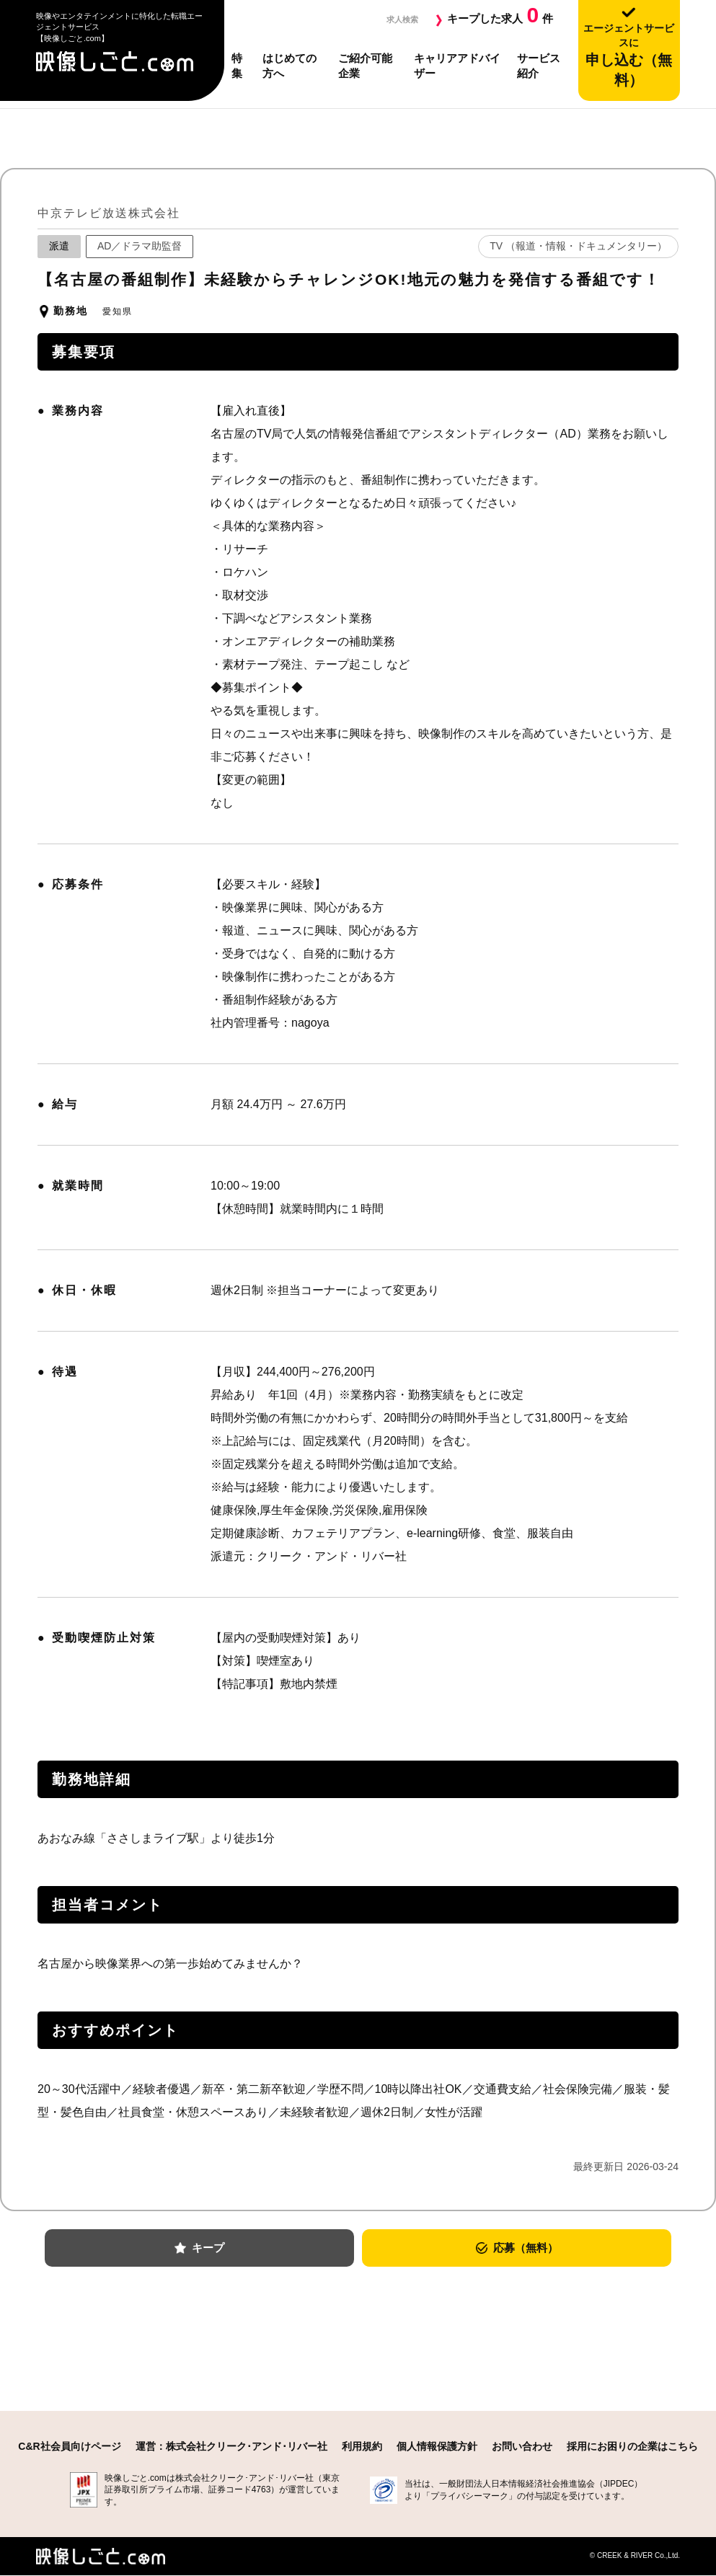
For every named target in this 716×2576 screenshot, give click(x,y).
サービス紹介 (538, 65)
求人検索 (396, 18)
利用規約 (362, 2447)
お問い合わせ (522, 2447)
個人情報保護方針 (437, 2447)
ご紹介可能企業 (365, 65)
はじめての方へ (289, 65)
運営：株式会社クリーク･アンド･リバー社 (231, 2447)
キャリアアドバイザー (457, 65)
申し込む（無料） (629, 55)
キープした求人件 (500, 15)
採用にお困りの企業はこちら (632, 2447)
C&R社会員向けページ (69, 2447)
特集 (236, 65)
